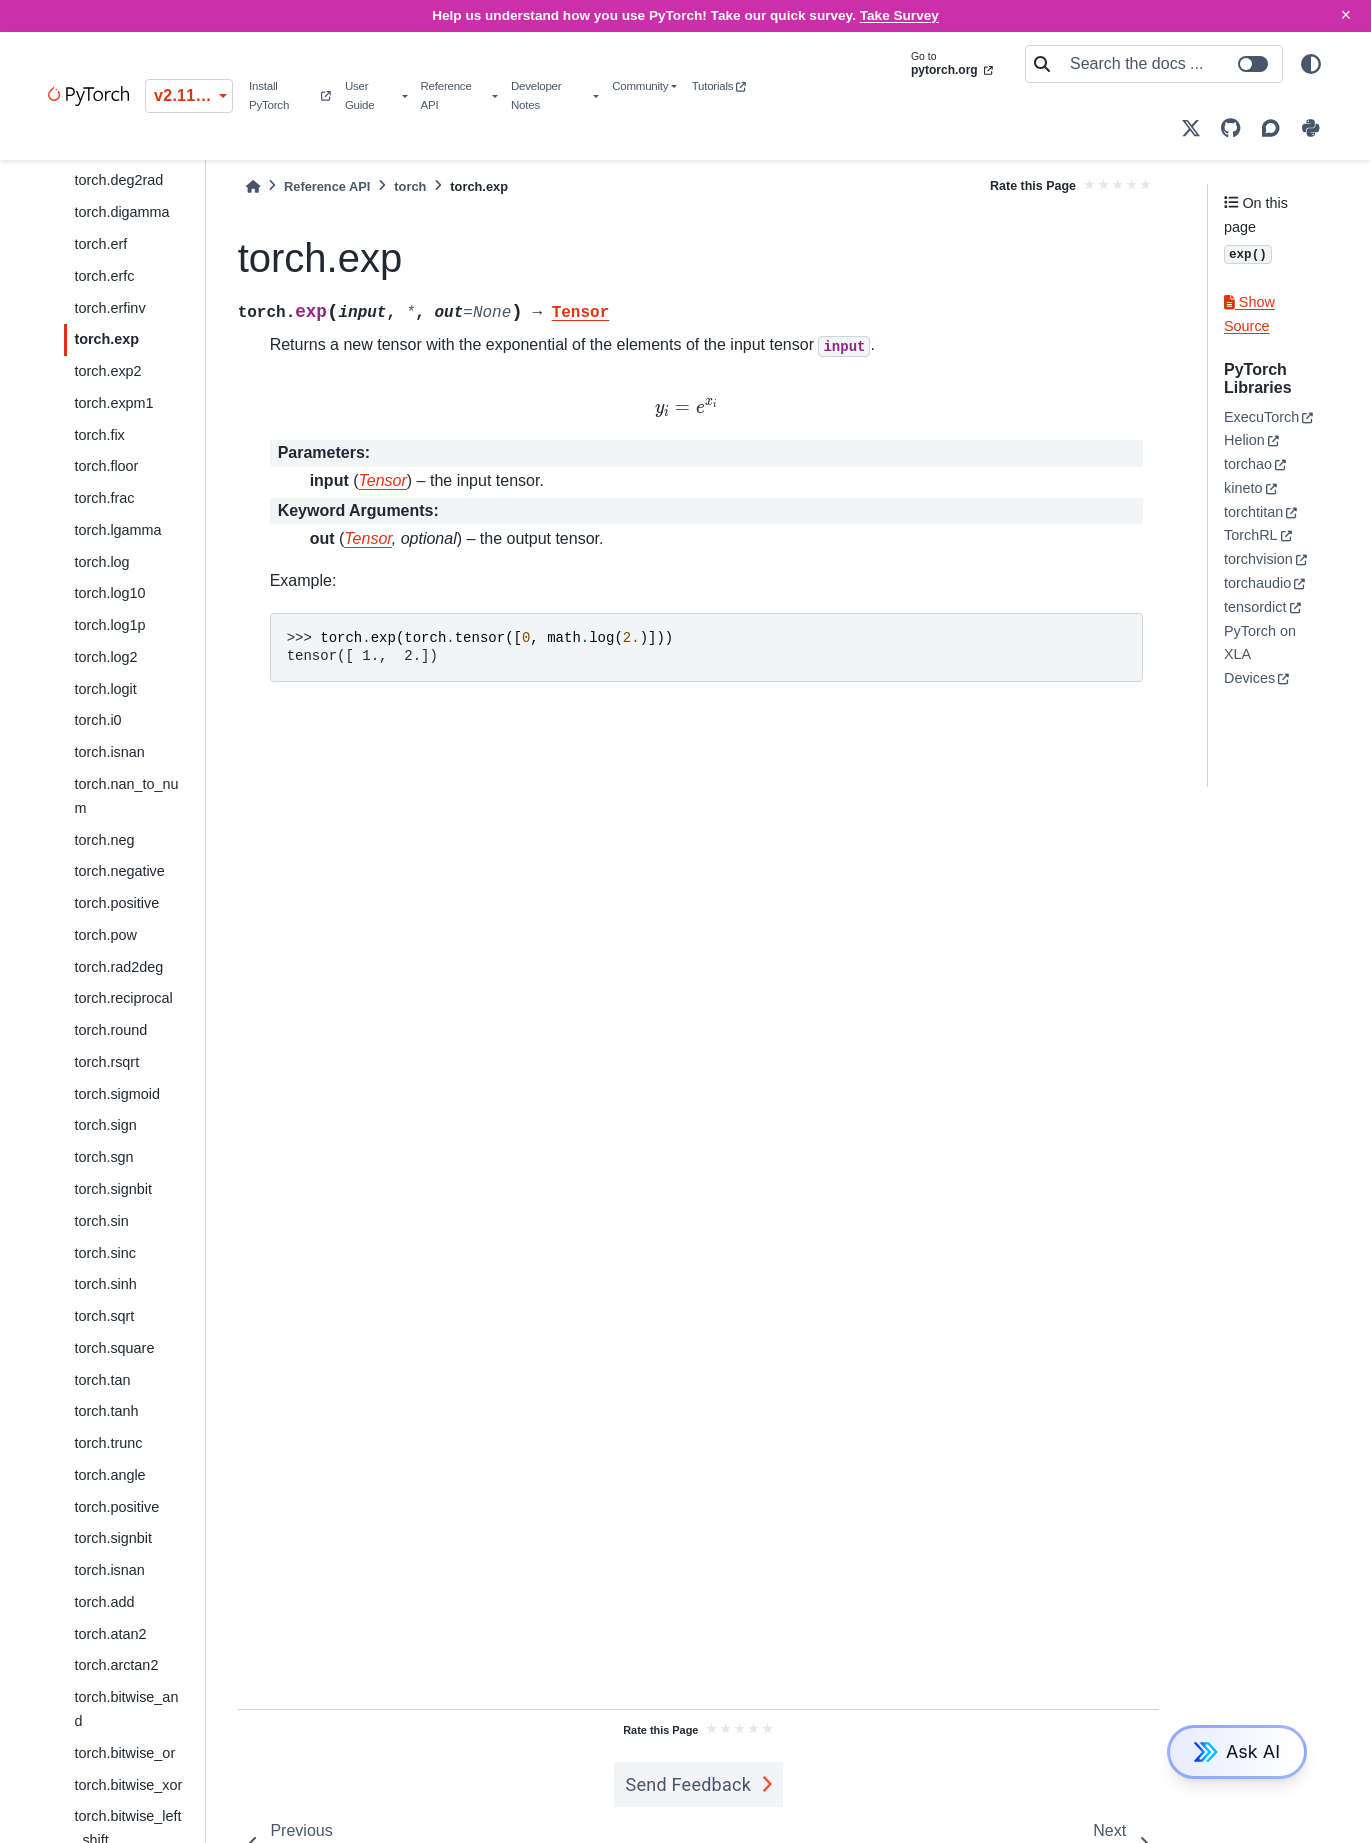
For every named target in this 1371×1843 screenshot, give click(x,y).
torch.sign (105, 1125)
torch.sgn (103, 1157)
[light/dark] (1311, 64)
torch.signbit (113, 1189)
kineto (1243, 488)
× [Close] (1346, 15)
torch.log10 (109, 593)
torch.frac (104, 498)
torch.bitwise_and (126, 1709)
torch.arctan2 (116, 1665)
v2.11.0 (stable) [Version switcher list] (193, 95)
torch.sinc (105, 1253)
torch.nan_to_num (126, 796)
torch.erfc (104, 276)
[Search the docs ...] (1170, 64)
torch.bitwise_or (124, 1753)
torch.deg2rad (118, 180)
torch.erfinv (109, 308)
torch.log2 (105, 657)
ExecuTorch (1261, 417)
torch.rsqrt (106, 1062)
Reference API (446, 95)
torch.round (110, 1030)
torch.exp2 (107, 371)
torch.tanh (106, 1411)
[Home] (253, 186)
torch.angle (109, 1475)
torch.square (114, 1348)
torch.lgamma (117, 530)
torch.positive (116, 903)
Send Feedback (689, 1784)
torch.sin (101, 1221)
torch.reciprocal (123, 998)
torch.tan (102, 1380)
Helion (1244, 440)
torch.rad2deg (118, 967)
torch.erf (100, 244)
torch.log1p (109, 625)
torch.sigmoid (117, 1094)
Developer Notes (536, 95)
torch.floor (106, 466)
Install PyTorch (289, 95)
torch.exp (106, 339)
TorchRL (1251, 535)
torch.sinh (105, 1284)
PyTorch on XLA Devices (1260, 655)
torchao (1248, 464)
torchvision (1258, 559)
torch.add (104, 1602)
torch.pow (105, 935)
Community (640, 86)
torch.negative (119, 871)
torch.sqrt (104, 1316)
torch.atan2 (110, 1634)
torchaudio (1257, 583)
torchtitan (1253, 512)
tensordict (1255, 607)
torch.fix (99, 435)
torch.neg (104, 840)
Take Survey (899, 15)
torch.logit (105, 689)
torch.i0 (97, 720)
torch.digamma (121, 212)
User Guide (360, 95)
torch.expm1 (113, 403)
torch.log (101, 562)
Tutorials (719, 86)
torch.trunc (108, 1443)
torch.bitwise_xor (128, 1785)
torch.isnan (109, 752)
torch (410, 186)
